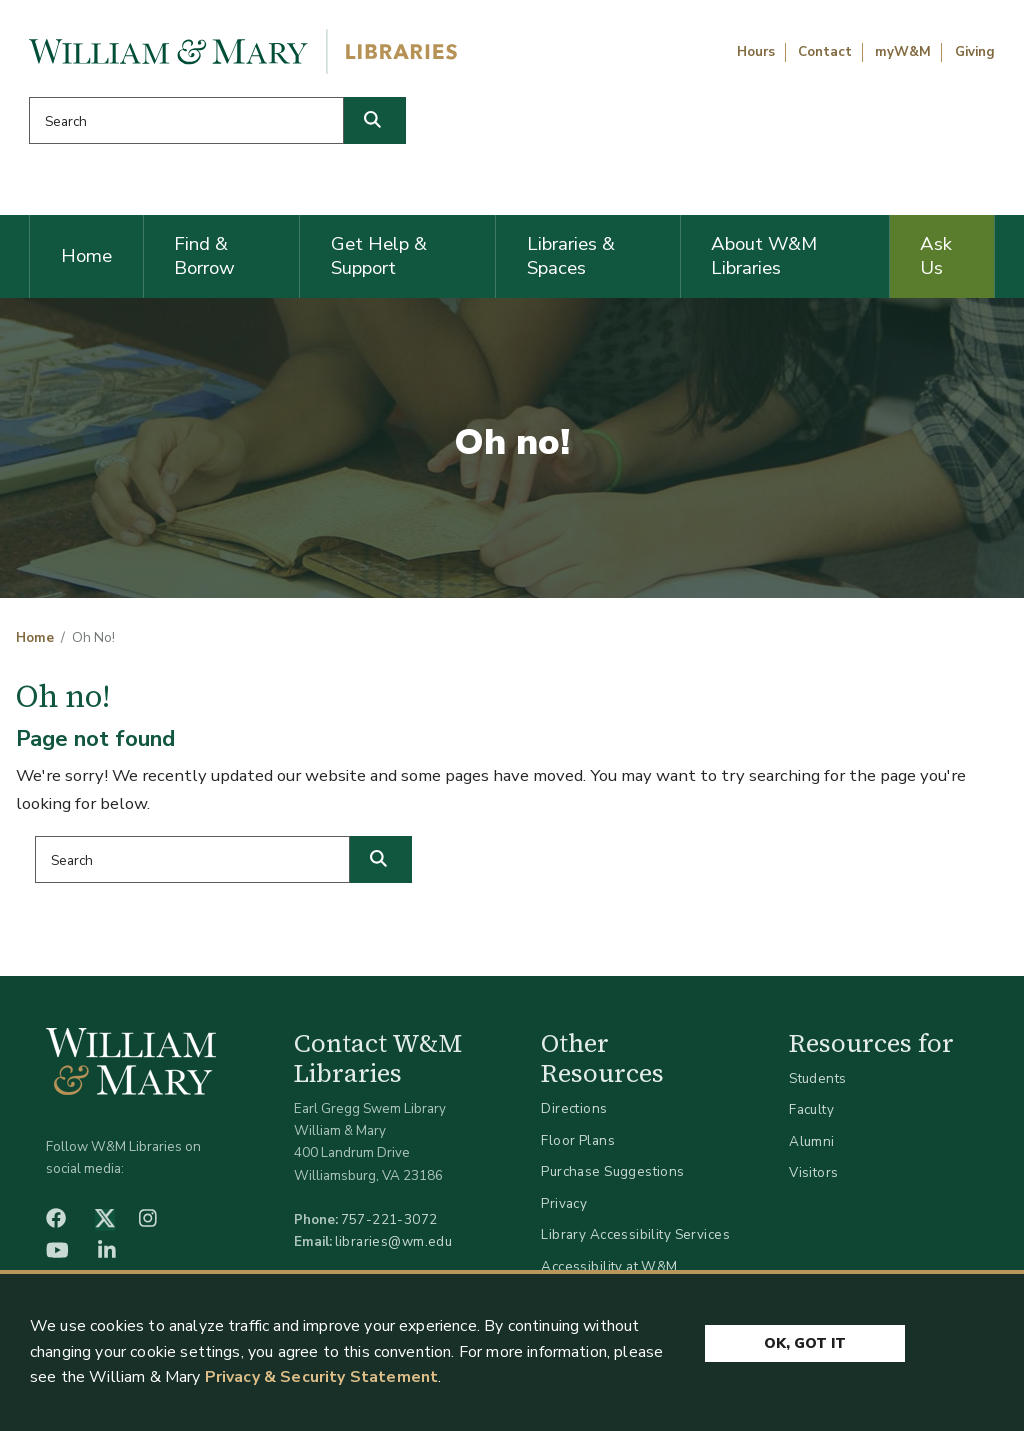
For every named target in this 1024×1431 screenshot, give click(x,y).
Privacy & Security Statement (321, 1378)
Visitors (813, 1172)
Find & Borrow (204, 256)
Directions (574, 1108)
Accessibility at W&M (609, 1266)
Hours (756, 52)
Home (86, 256)
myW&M (903, 52)
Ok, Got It (805, 1343)
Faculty (811, 1109)
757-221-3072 (389, 1219)
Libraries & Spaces (571, 256)
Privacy (564, 1203)
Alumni (812, 1141)
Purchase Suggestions (612, 1171)
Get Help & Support (379, 256)
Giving (975, 52)
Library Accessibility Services (635, 1234)
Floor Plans (578, 1140)
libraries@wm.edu (394, 1241)
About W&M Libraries (764, 256)
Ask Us (936, 256)
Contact (825, 52)
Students (817, 1078)
